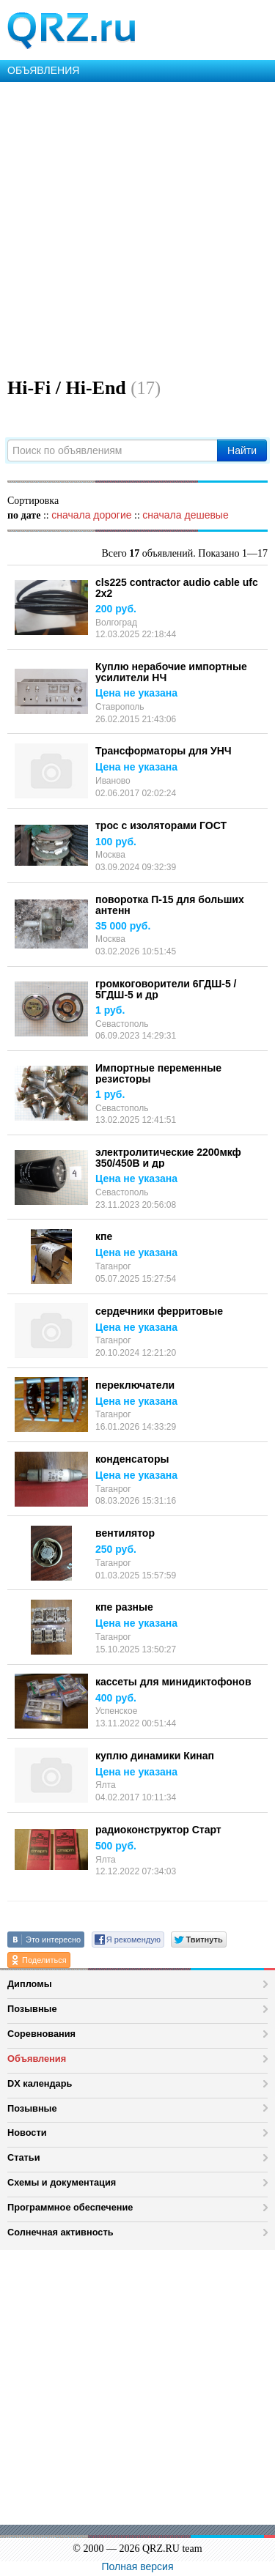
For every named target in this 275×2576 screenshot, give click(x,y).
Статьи (23, 2157)
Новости (27, 2132)
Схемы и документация (61, 2182)
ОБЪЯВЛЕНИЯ (43, 70)
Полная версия (138, 2566)
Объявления (36, 2058)
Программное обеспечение (70, 2207)
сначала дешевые (185, 515)
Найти (242, 450)
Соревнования (41, 2033)
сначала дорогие (91, 515)
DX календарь (39, 2083)
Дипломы (29, 1983)
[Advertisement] (137, 226)
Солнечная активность (60, 2232)
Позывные (32, 2008)
